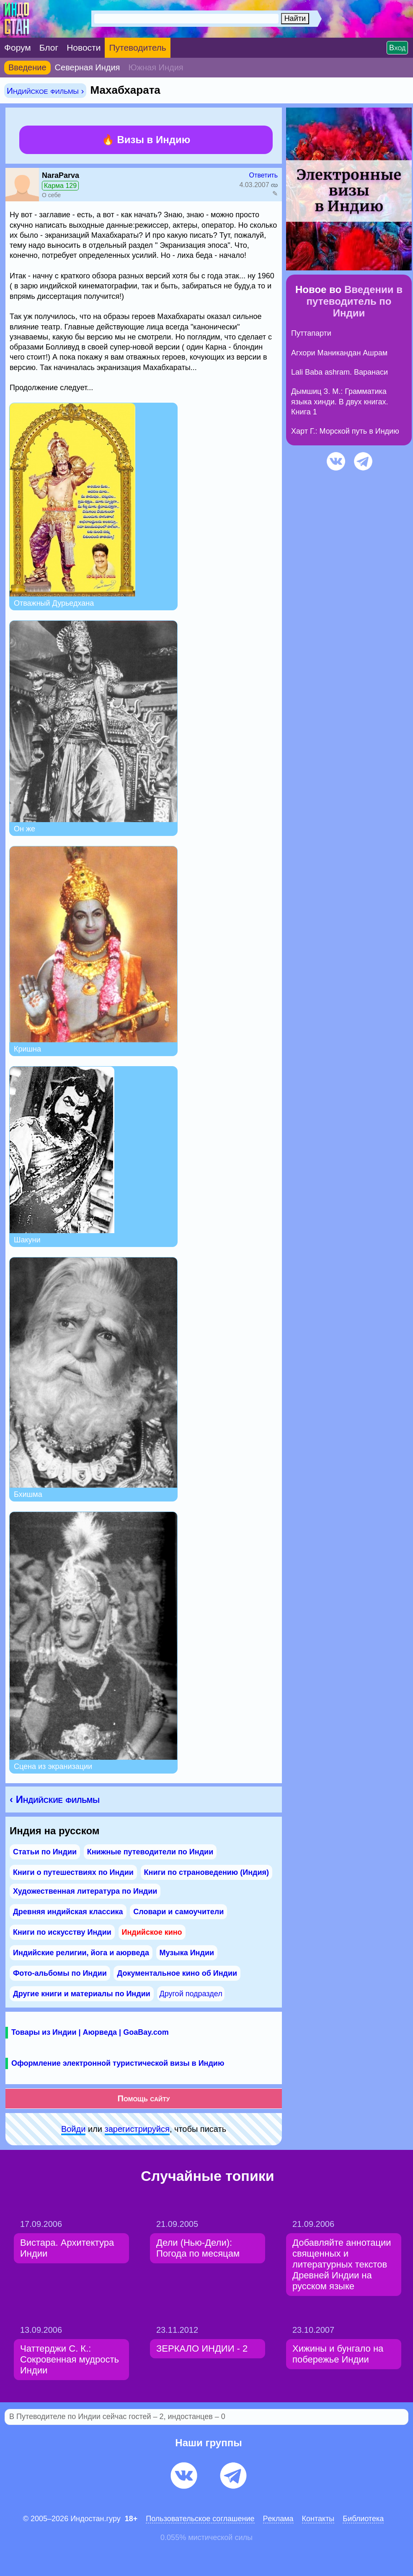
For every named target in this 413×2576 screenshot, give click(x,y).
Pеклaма (278, 2518)
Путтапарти (311, 333)
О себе (51, 195)
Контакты (318, 2518)
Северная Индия (87, 67)
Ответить (263, 175)
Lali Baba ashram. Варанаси (339, 372)
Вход (397, 48)
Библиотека (363, 2518)
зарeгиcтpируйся (137, 2129)
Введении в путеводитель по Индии (355, 301)
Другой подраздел (190, 1994)
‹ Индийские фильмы (55, 1799)
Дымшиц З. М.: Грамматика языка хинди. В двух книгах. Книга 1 (339, 401)
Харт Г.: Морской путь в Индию (345, 431)
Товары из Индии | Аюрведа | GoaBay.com (90, 2032)
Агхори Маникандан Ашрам (339, 353)
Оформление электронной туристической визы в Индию (117, 2063)
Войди (73, 2129)
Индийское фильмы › (45, 90)
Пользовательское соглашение (200, 2518)
